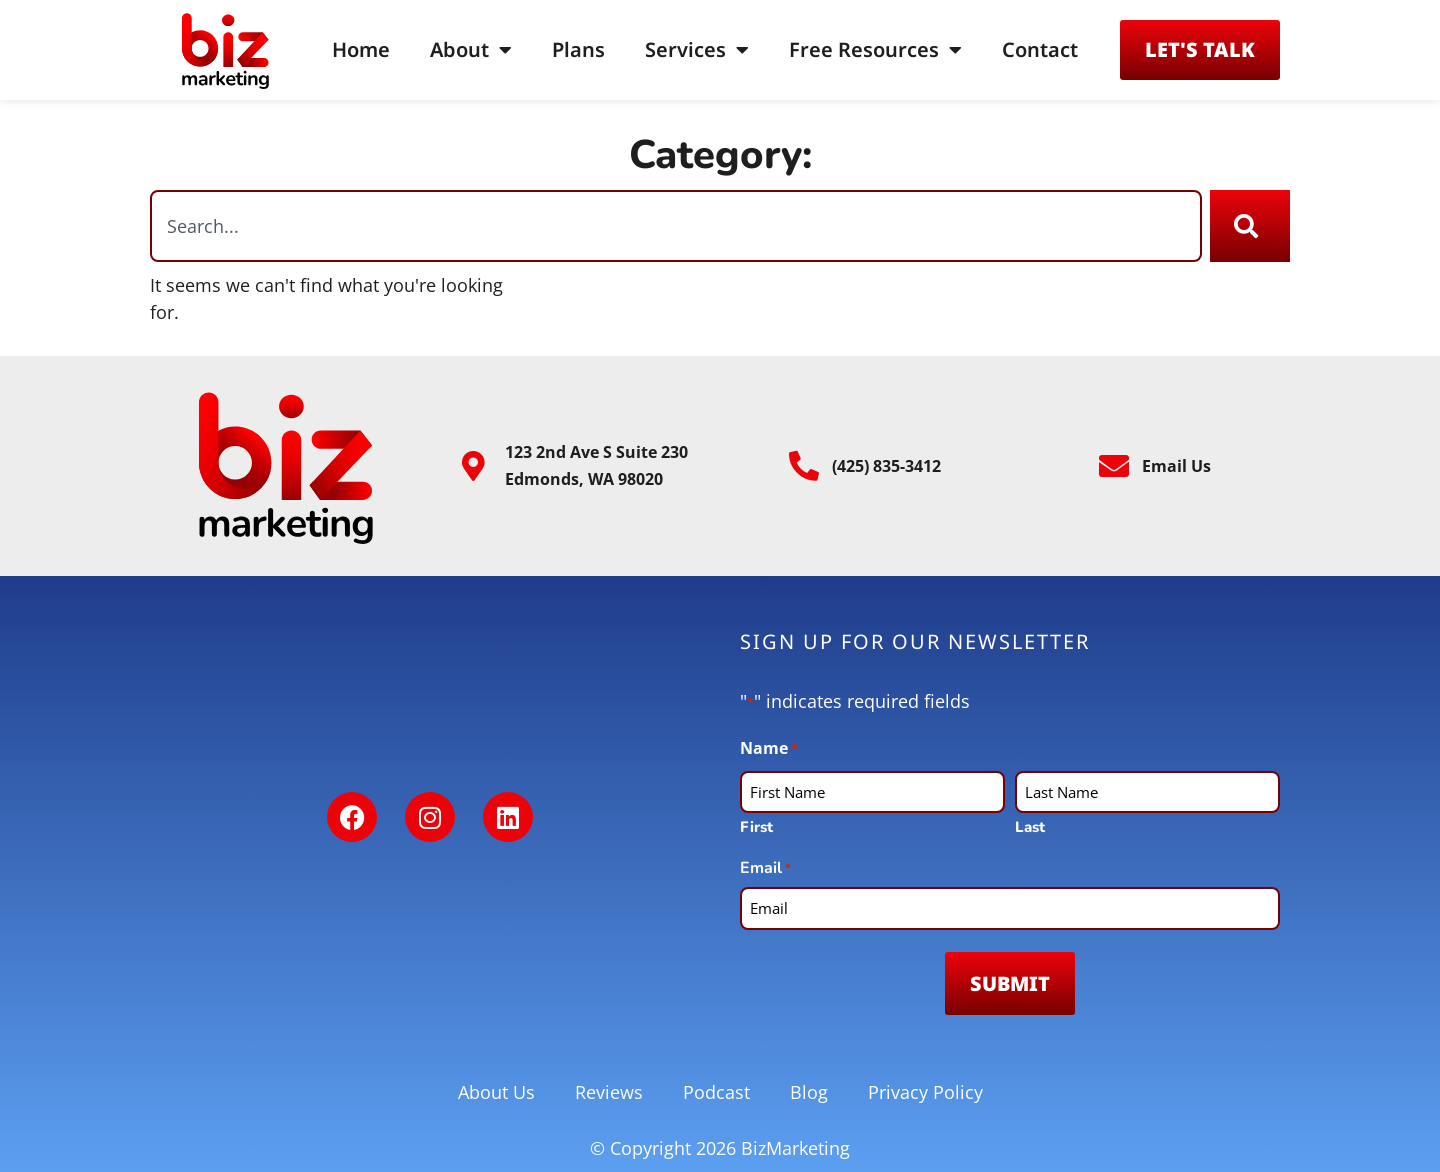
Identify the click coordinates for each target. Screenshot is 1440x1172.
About (471, 50)
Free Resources (875, 50)
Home (361, 49)
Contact (1040, 49)
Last (1030, 827)
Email (765, 868)
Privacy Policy (925, 1092)
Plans (578, 49)
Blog (809, 1092)
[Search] (1250, 226)
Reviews (609, 1092)
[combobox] (676, 226)
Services (697, 50)
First (756, 827)
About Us (496, 1092)
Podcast (716, 1092)
